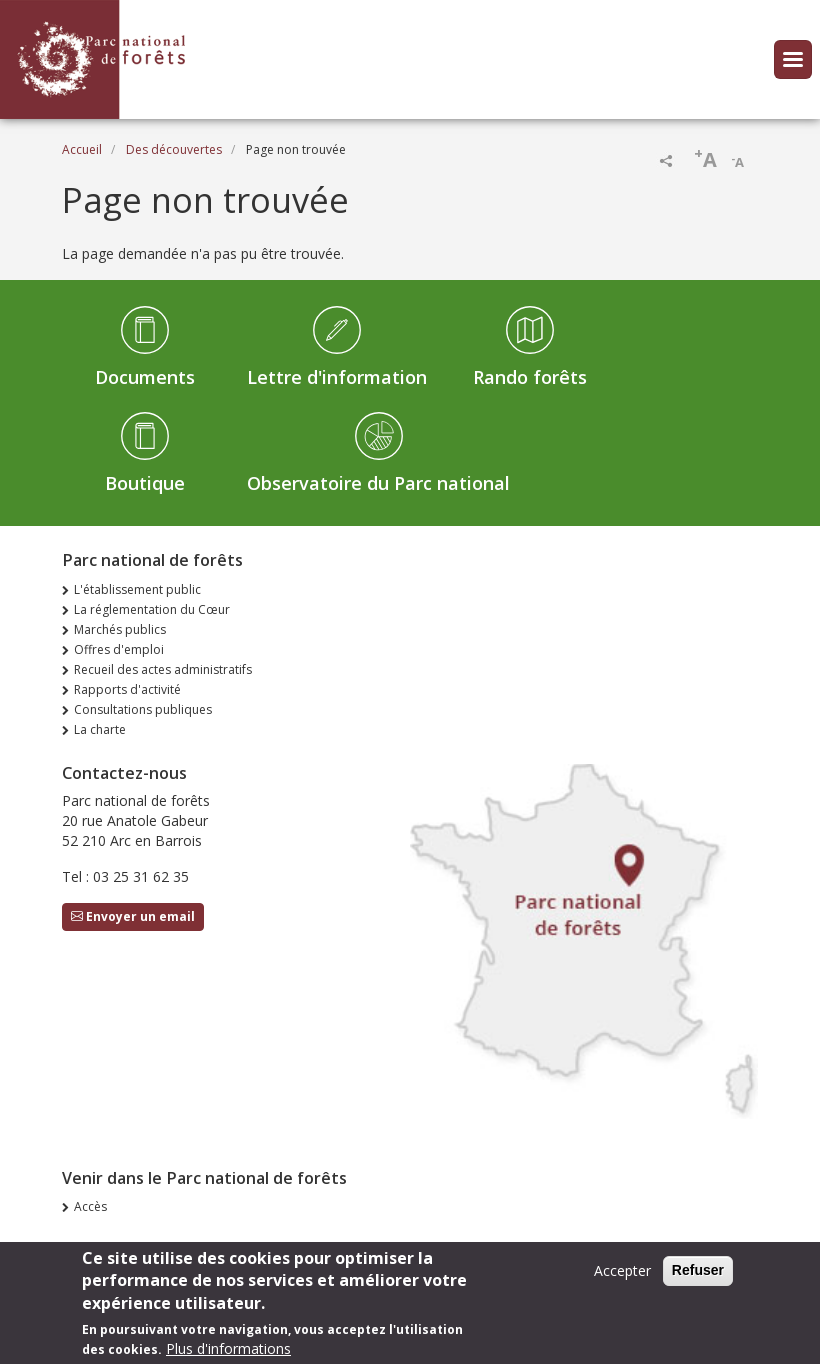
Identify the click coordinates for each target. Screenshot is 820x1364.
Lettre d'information (337, 377)
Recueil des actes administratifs (163, 669)
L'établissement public (137, 589)
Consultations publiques (143, 709)
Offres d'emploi (119, 649)
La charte (100, 729)
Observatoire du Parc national (378, 483)
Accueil (82, 149)
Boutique (145, 483)
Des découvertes (174, 149)
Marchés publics (120, 629)
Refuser (698, 1279)
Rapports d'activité (127, 689)
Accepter (622, 1279)
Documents (145, 377)
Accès (90, 1206)
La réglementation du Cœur (152, 609)
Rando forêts (530, 377)
